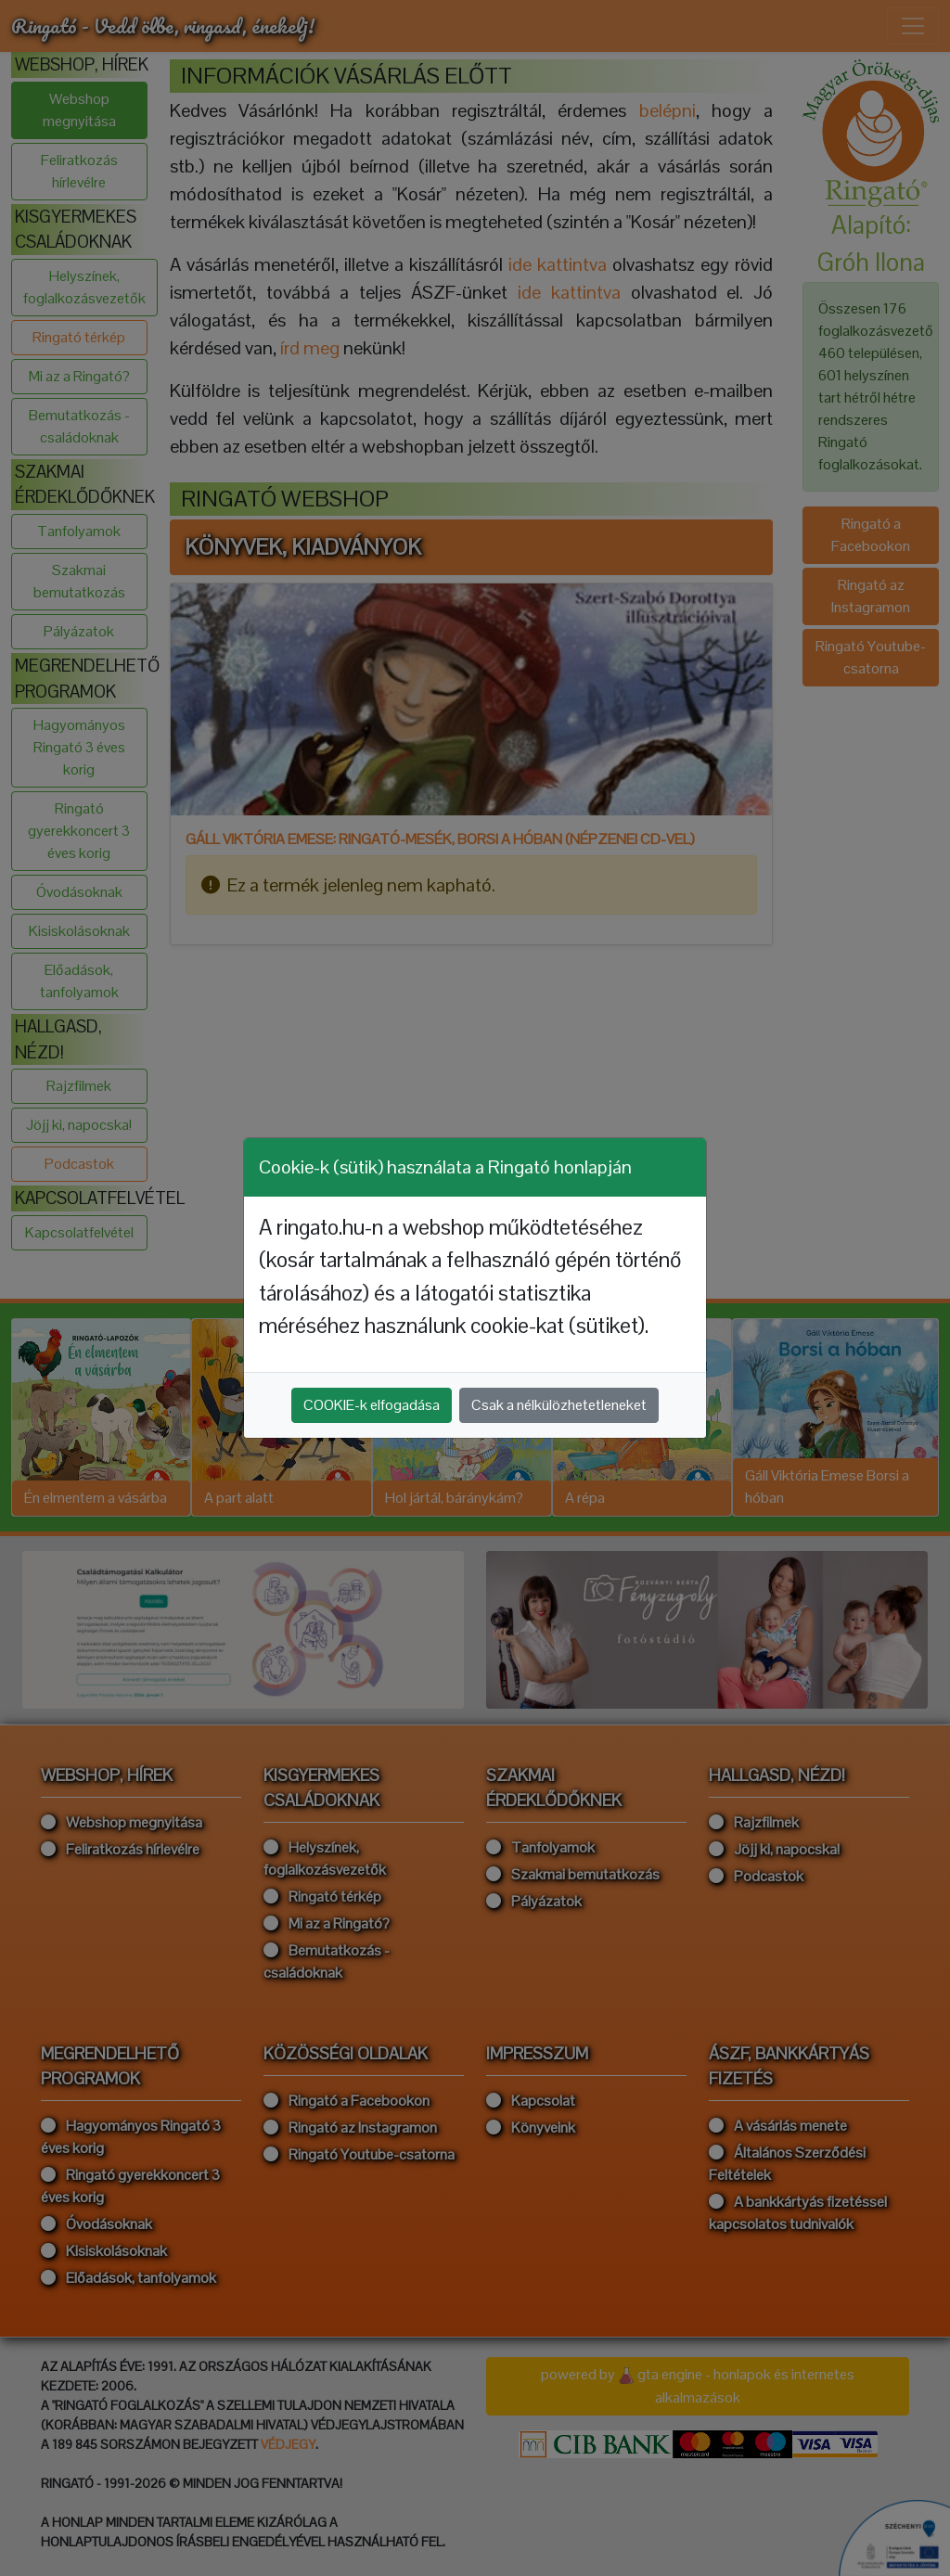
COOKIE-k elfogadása (371, 1405)
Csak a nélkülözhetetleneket (559, 1405)
